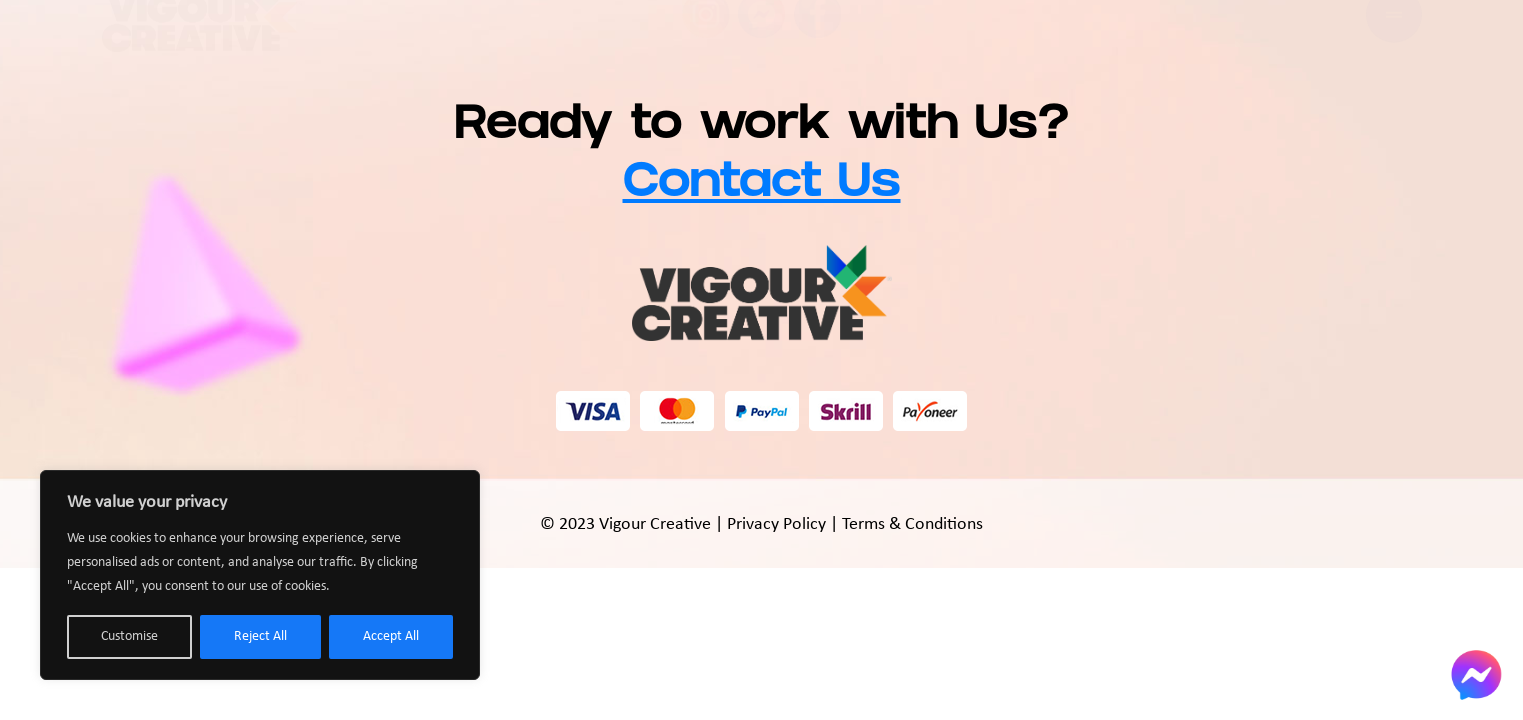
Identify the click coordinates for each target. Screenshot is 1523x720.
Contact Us (762, 186)
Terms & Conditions (912, 524)
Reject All (260, 636)
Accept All (391, 636)
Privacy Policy (776, 524)
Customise (129, 636)
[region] (260, 575)
